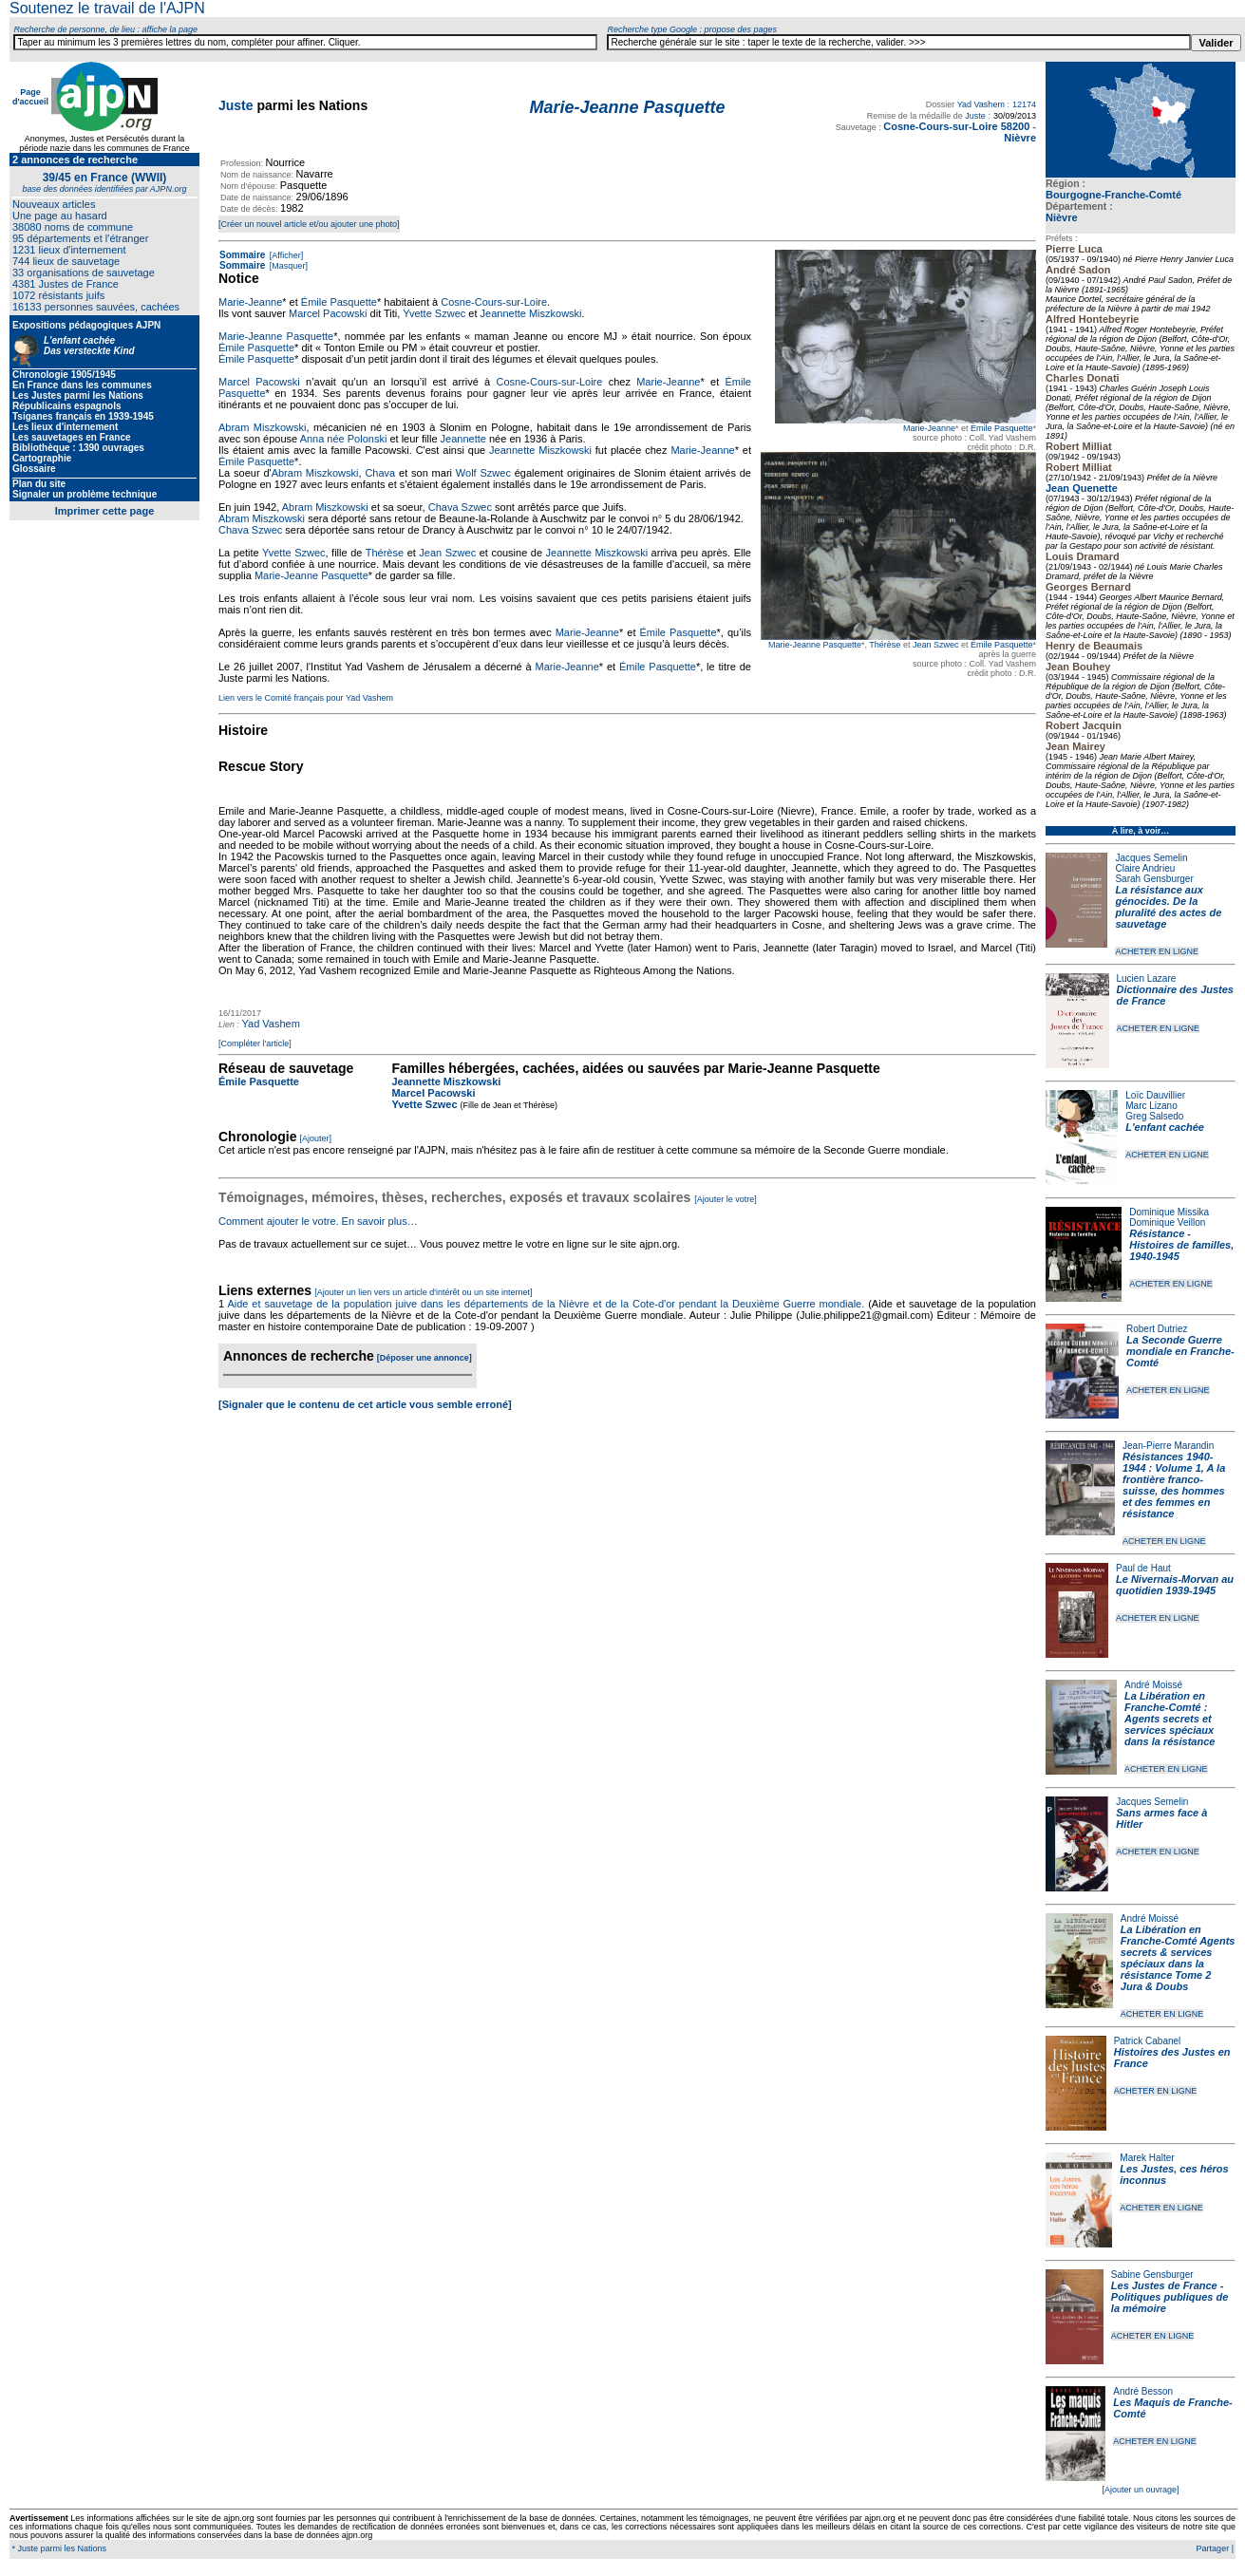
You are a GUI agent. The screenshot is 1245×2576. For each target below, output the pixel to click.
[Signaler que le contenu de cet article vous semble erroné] (365, 1404)
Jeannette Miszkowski (531, 313)
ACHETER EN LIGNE (1156, 951)
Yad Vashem (981, 104)
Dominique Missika (1169, 1212)
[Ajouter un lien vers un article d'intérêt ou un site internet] (423, 1292)
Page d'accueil (30, 96)
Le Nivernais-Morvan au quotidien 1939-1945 (1175, 1584)
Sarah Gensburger (1154, 879)
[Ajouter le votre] (725, 1199)
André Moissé (1153, 1685)
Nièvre (1062, 217)
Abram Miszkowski (262, 427)
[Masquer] (287, 266)
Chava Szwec (460, 507)
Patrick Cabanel (1147, 2041)
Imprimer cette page (105, 511)
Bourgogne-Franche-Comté (1113, 194)
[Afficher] (285, 255)
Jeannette (463, 438)
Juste (236, 105)
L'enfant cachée (1164, 1127)
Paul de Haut (1143, 1568)
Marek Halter (1147, 2158)
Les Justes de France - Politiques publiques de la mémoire (1169, 2297)
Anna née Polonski (343, 438)
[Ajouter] (316, 1138)
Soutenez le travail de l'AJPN (107, 8)
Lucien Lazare (1147, 978)
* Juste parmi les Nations (57, 2548)
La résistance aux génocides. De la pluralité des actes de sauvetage (1168, 907)
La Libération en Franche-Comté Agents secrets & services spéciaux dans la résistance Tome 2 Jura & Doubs (1178, 1958)
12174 (1024, 104)
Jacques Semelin (1151, 858)
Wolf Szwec (483, 473)
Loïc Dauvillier (1155, 1095)
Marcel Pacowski (328, 313)
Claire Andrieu (1145, 868)
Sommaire (242, 255)
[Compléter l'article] (255, 1043)
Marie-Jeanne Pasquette (814, 644)
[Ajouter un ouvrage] (1140, 2489)
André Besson (1143, 2391)
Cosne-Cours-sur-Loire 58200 (956, 126)
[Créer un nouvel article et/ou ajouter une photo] (309, 224)
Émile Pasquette (1002, 428)
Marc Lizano (1151, 1105)
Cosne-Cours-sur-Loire (494, 302)
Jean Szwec (936, 644)
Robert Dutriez (1156, 1329)
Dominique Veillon (1167, 1222)
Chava (380, 473)
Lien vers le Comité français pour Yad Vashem (305, 698)
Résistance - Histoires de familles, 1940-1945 (1181, 1245)
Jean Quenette (1082, 488)
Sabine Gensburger (1152, 2274)
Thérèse (884, 644)
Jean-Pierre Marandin (1168, 1445)
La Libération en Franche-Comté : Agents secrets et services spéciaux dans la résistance (1169, 1718)
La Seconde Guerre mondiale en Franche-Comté (1180, 1351)
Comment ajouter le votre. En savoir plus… (318, 1221)
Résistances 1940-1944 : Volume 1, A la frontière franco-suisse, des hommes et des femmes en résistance (1173, 1485)
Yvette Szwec (434, 313)
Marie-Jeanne (929, 428)
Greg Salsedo (1154, 1116)
